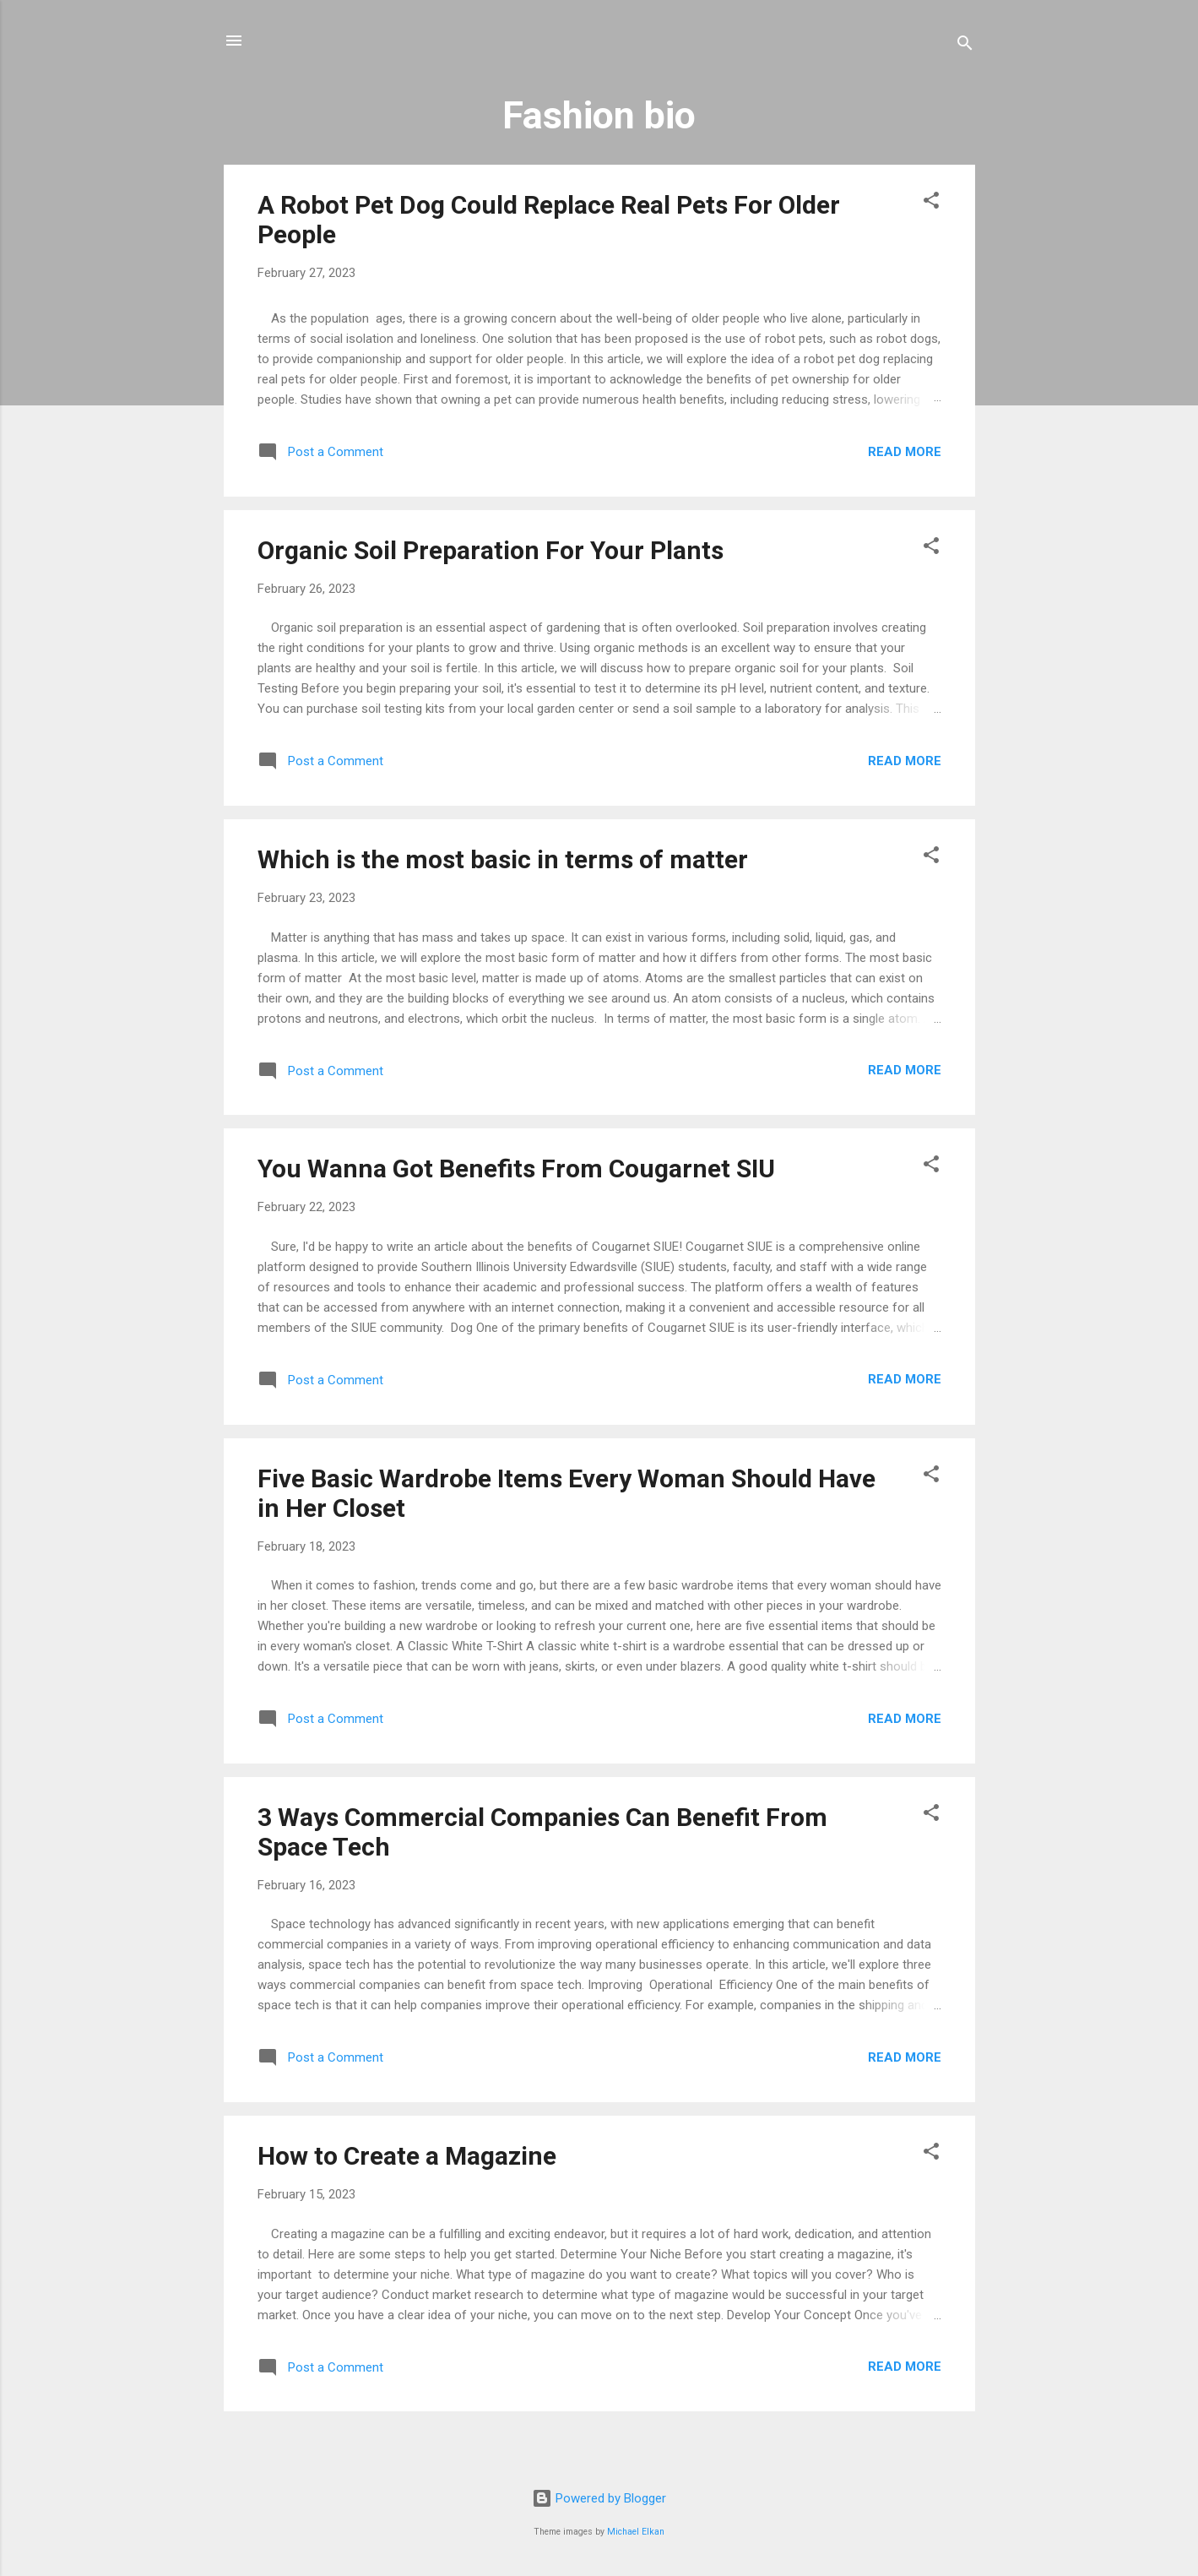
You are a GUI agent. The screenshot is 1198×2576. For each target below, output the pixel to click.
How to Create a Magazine (406, 2156)
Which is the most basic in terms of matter (502, 859)
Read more (904, 451)
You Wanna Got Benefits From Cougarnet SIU (516, 1168)
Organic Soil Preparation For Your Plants (490, 550)
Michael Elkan (635, 2531)
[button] (931, 203)
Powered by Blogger (599, 2498)
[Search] (965, 46)
